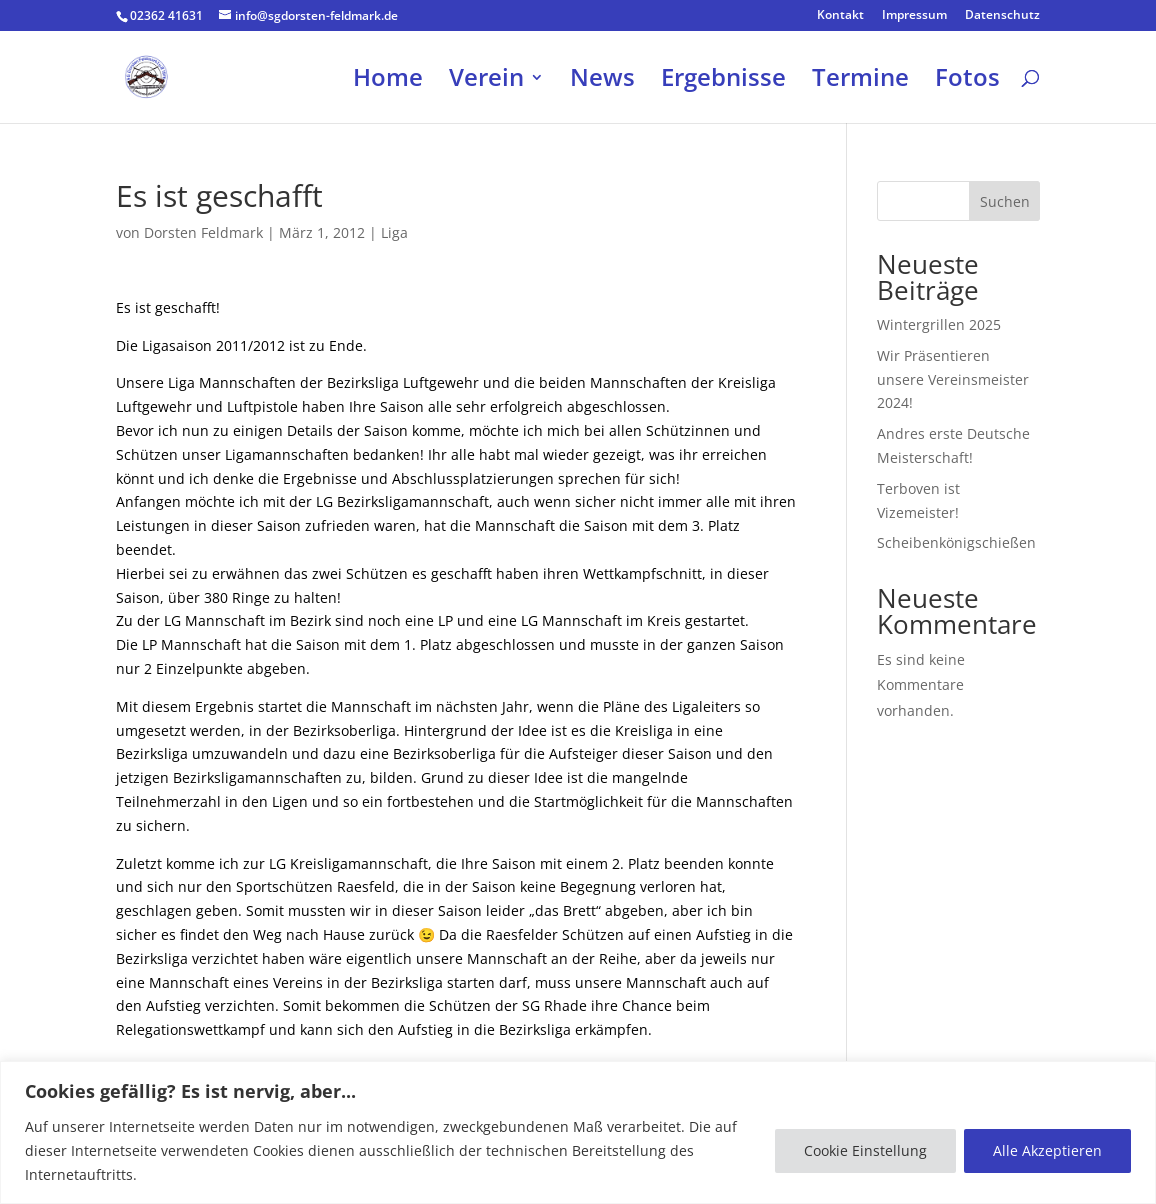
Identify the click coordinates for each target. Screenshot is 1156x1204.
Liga (394, 232)
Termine (860, 81)
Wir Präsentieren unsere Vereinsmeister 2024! (953, 379)
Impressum (914, 16)
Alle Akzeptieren (1047, 1150)
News (602, 81)
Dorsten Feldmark (203, 232)
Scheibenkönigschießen (956, 542)
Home (388, 81)
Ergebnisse (723, 81)
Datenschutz (1002, 16)
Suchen (1005, 201)
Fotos (967, 81)
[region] (578, 1132)
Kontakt (840, 16)
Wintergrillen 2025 (939, 324)
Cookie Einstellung (865, 1150)
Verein (486, 81)
